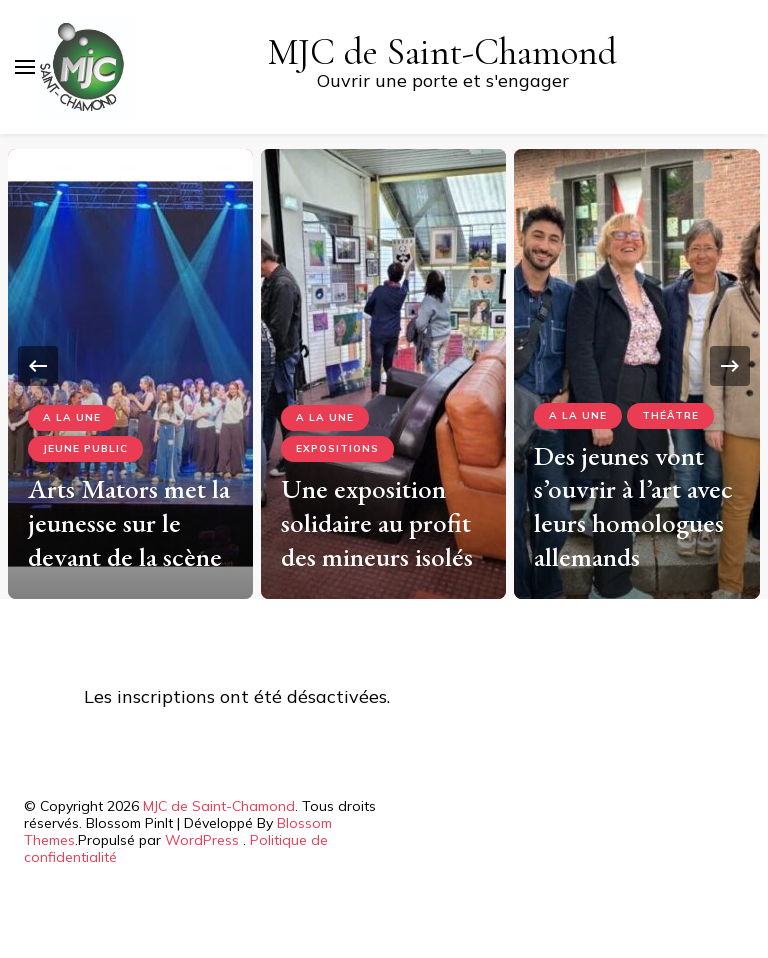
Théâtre (670, 415)
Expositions (337, 448)
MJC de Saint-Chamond (442, 52)
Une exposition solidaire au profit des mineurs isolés (377, 522)
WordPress (202, 840)
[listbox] (384, 366)
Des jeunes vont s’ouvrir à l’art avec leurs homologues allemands (633, 506)
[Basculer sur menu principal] (25, 67)
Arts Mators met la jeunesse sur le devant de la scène (129, 522)
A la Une (72, 417)
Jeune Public (85, 448)
